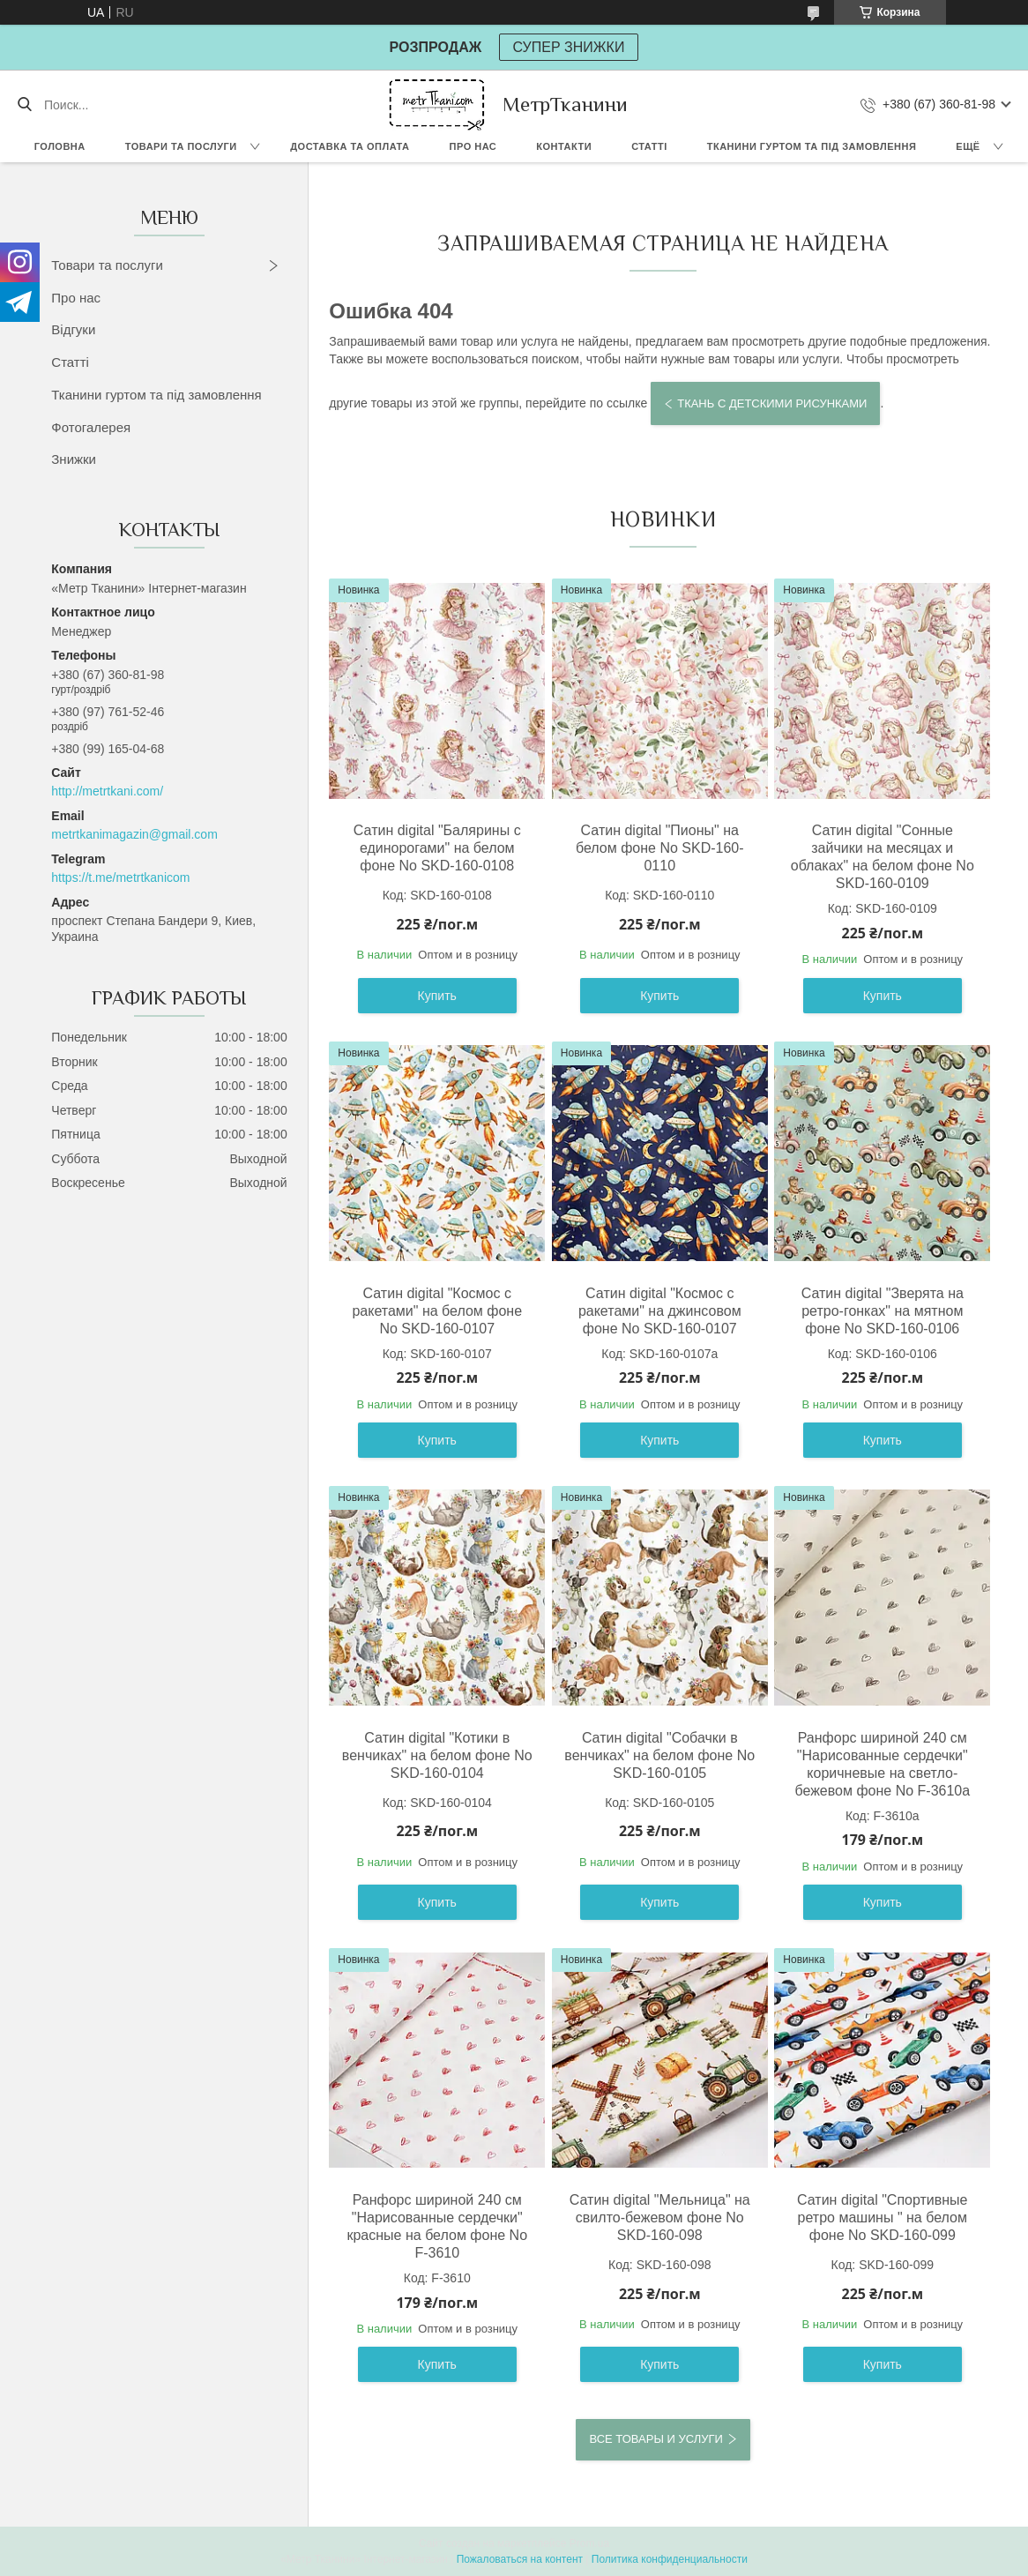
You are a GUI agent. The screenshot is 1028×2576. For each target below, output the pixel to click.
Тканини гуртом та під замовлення (812, 146)
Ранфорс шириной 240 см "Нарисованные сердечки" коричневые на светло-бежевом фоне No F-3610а (882, 1764)
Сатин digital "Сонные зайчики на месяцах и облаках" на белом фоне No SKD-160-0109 (882, 857)
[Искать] (24, 105)
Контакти (564, 146)
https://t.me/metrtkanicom (120, 877)
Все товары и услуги (655, 2438)
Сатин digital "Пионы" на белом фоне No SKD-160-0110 (660, 848)
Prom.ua (589, 2543)
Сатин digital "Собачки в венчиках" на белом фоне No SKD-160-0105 (659, 1755)
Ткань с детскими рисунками (772, 403)
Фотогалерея (90, 427)
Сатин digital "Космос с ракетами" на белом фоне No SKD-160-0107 (437, 1311)
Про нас (473, 146)
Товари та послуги (181, 146)
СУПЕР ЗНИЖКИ (569, 47)
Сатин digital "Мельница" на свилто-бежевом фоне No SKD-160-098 (660, 2217)
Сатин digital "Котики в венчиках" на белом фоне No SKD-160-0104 (437, 1755)
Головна (60, 146)
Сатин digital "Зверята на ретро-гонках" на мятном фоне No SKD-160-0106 (882, 1311)
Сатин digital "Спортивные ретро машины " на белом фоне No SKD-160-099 (882, 2217)
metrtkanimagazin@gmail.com (134, 834)
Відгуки (73, 329)
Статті (649, 146)
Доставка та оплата (349, 146)
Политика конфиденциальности (670, 2559)
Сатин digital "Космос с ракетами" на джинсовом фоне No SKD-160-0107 (659, 1311)
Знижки (73, 459)
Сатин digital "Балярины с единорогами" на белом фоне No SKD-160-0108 (437, 848)
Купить (437, 996)
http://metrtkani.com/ (107, 791)
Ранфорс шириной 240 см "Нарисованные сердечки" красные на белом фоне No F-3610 (436, 2226)
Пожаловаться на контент (520, 2559)
